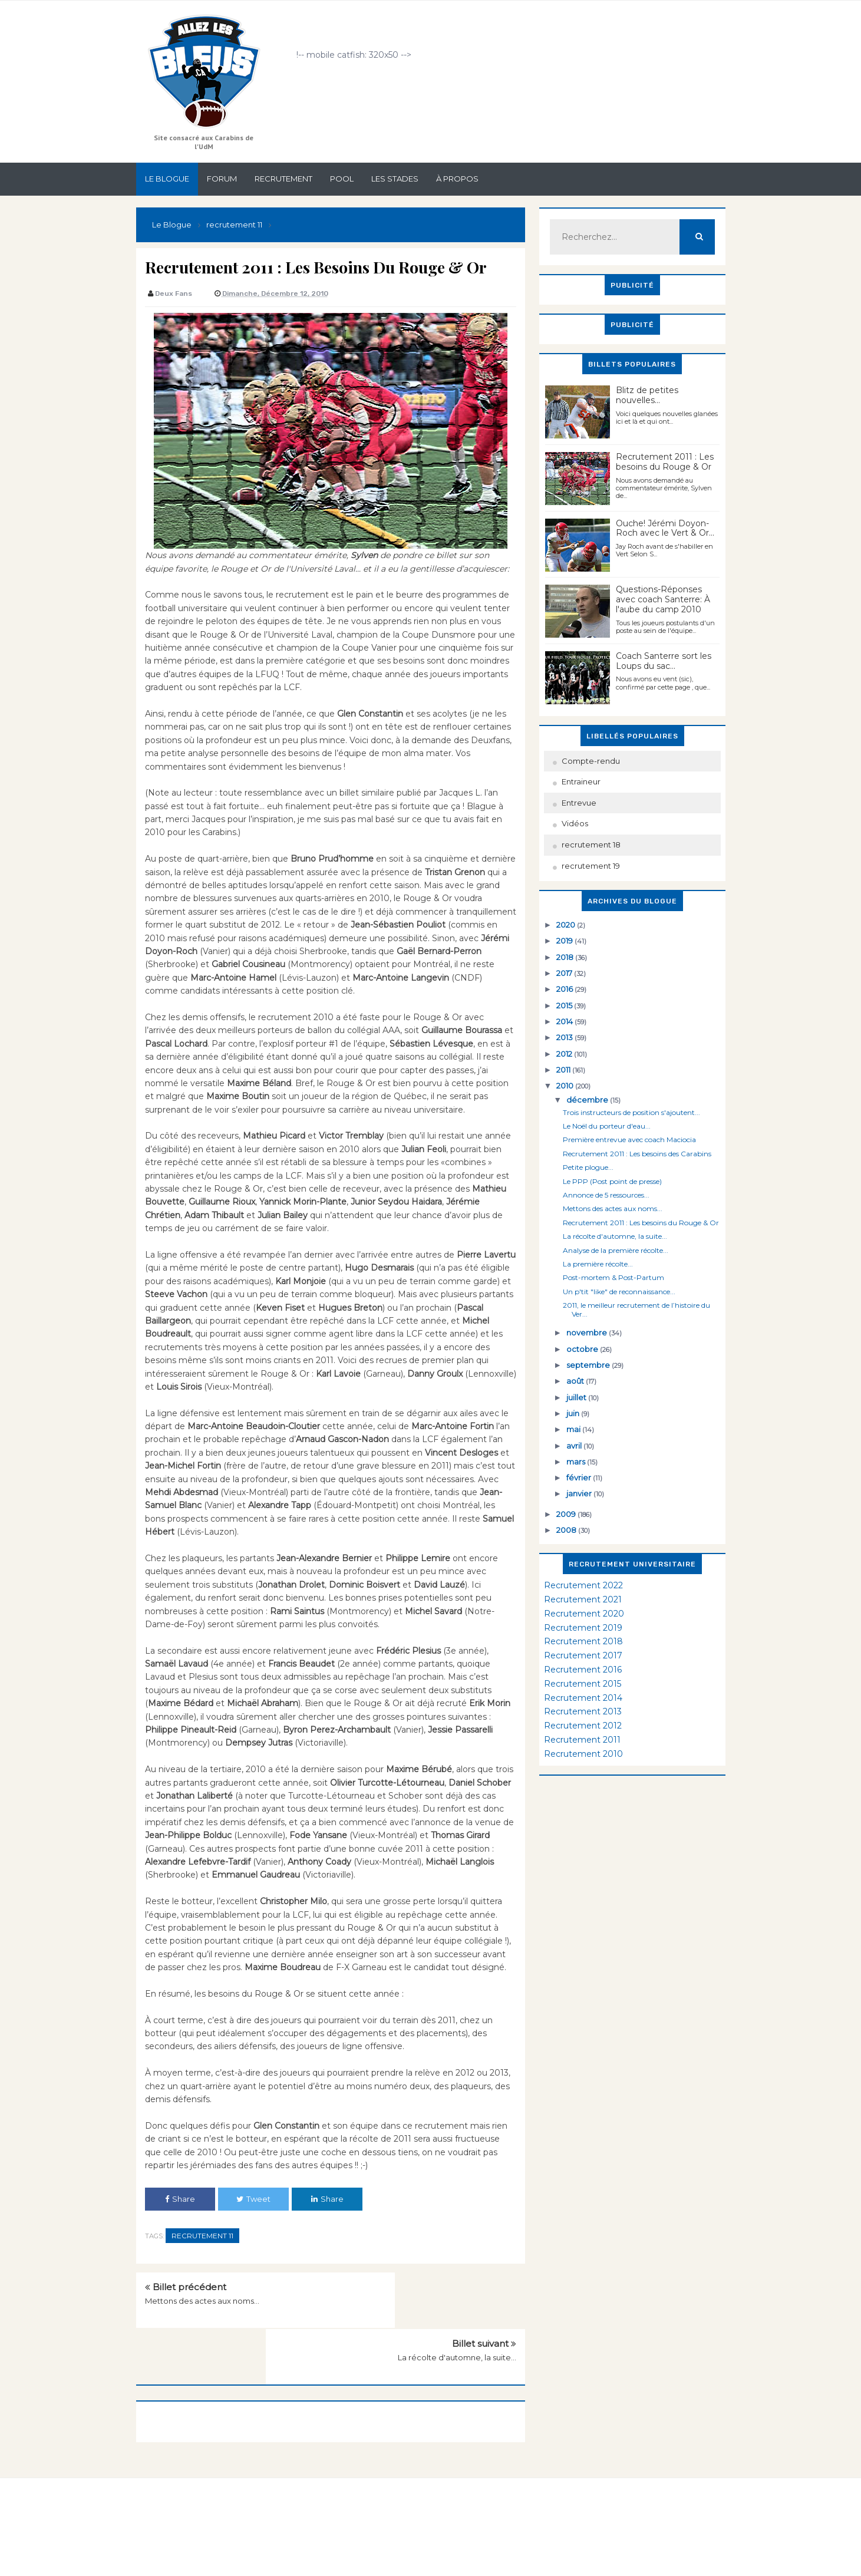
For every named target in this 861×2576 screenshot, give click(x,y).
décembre (588, 1099)
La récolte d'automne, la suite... (457, 2300)
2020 (566, 924)
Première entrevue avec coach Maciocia (629, 1139)
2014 (565, 1021)
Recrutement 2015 (582, 1683)
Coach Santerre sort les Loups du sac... (663, 661)
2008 (567, 1530)
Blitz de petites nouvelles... (647, 395)
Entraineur (581, 781)
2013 (565, 1037)
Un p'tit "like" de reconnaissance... (619, 1291)
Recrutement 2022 (583, 1585)
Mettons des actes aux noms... (202, 2300)
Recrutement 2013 (583, 1711)
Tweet (253, 2199)
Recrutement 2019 (583, 1627)
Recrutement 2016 (583, 1669)
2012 (565, 1053)
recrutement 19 (591, 865)
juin (573, 1413)
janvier (579, 1493)
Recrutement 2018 (583, 1641)
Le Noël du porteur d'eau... (607, 1126)
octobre (583, 1349)
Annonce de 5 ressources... (606, 1194)
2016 (565, 989)
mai (574, 1429)
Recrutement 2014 (583, 1698)
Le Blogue (167, 178)
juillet (577, 1397)
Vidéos (575, 823)
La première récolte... (598, 1263)
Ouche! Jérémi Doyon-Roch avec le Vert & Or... (665, 528)
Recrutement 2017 (583, 1655)
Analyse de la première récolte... (615, 1250)
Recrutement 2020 (584, 1613)
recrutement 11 (202, 2235)
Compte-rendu (591, 761)
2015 (565, 1005)
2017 (565, 973)
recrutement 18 (591, 844)
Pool (342, 178)
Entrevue (579, 802)
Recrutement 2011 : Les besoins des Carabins (637, 1153)
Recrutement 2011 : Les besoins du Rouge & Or (665, 461)
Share (180, 2199)
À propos (457, 178)
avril (574, 1445)
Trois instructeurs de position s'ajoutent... (631, 1112)
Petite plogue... (588, 1167)
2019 (565, 940)
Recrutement (283, 178)
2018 (565, 957)
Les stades (394, 178)
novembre (587, 1332)
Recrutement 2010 (583, 1754)
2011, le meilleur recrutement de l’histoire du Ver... (636, 1309)
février (579, 1477)
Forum (222, 178)
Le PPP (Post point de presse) (612, 1181)
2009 (567, 1514)
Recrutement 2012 (583, 1725)
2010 (565, 1085)
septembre (589, 1365)
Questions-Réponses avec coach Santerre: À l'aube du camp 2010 (663, 599)
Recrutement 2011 (582, 1739)
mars (576, 1461)
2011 (564, 1069)
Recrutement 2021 (583, 1599)
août (576, 1381)
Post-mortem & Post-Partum (613, 1277)
